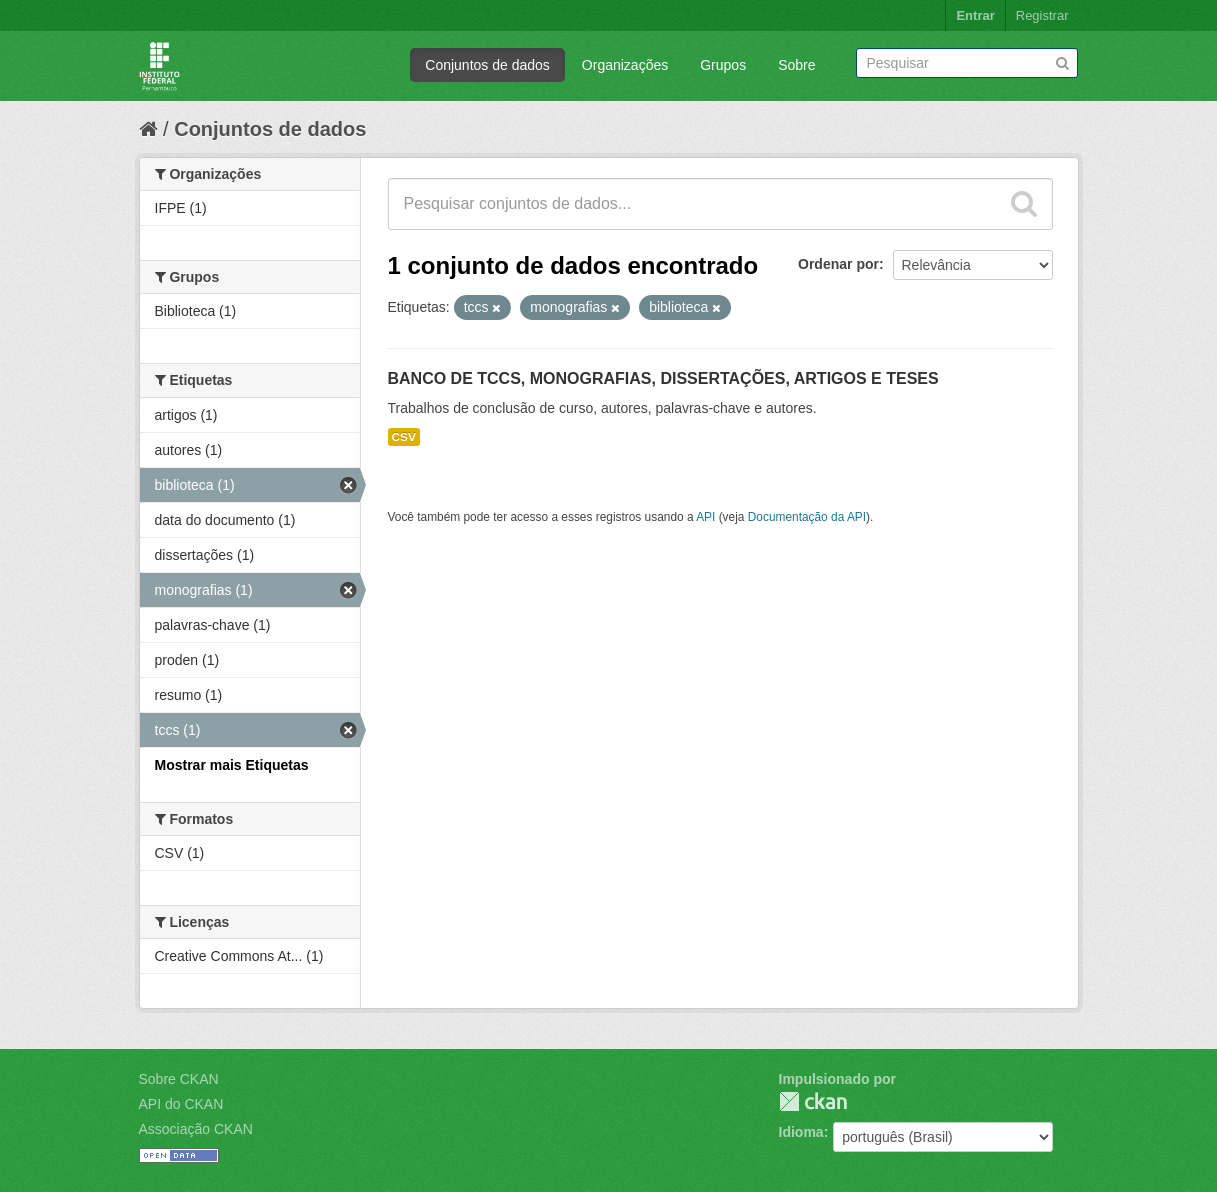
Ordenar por (838, 264)
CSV (404, 437)
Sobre (796, 65)
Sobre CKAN (179, 1079)
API (705, 517)
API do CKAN (181, 1104)
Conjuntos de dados (487, 65)
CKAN (813, 1101)
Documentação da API (807, 517)
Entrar (975, 15)
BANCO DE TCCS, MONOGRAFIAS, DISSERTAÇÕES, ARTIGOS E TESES (663, 378)
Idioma (801, 1132)
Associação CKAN (196, 1129)
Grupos (723, 65)
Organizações (625, 65)
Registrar (1042, 15)
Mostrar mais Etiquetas (232, 765)
